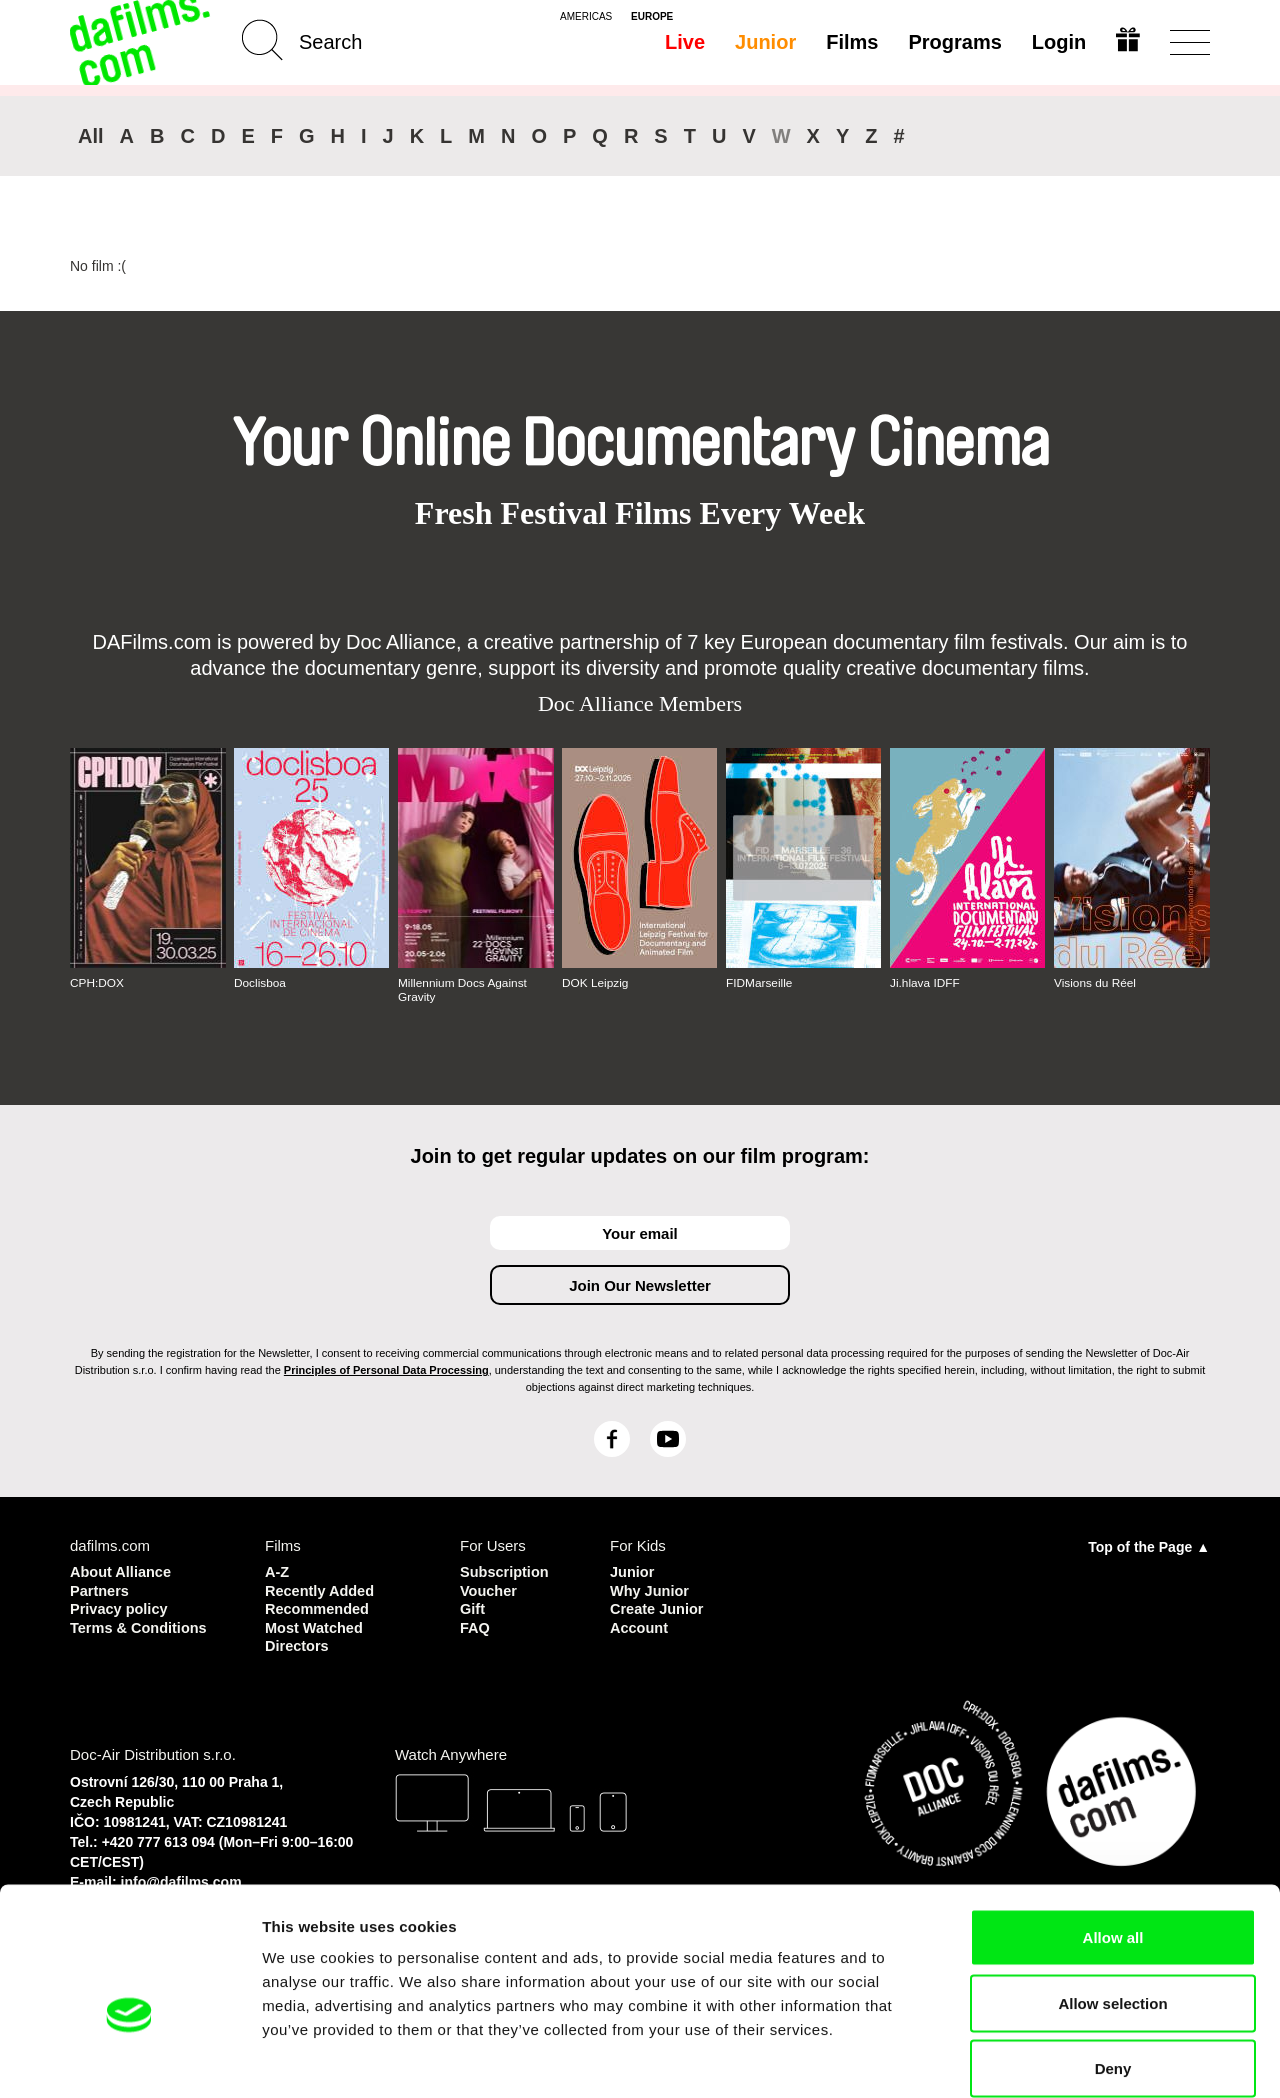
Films (851, 42)
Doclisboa (260, 983)
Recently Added (321, 1589)
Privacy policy (120, 1607)
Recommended (319, 1607)
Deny (1113, 1966)
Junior (764, 42)
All (91, 136)
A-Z (277, 1571)
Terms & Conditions (140, 1625)
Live (684, 42)
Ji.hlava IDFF (925, 983)
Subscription (506, 1571)
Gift (473, 1607)
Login (1058, 42)
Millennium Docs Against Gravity (463, 990)
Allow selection (1112, 1901)
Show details (1049, 2058)
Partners (100, 1589)
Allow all (1113, 1835)
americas (586, 17)
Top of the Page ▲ (1149, 1547)
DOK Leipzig (595, 983)
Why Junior (651, 1589)
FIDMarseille (759, 983)
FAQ (475, 1625)
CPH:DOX (97, 983)
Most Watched (315, 1625)
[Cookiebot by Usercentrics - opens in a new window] (129, 2059)
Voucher (489, 1589)
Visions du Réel (1095, 983)
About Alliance (122, 1571)
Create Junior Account (658, 1616)
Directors (298, 1643)
